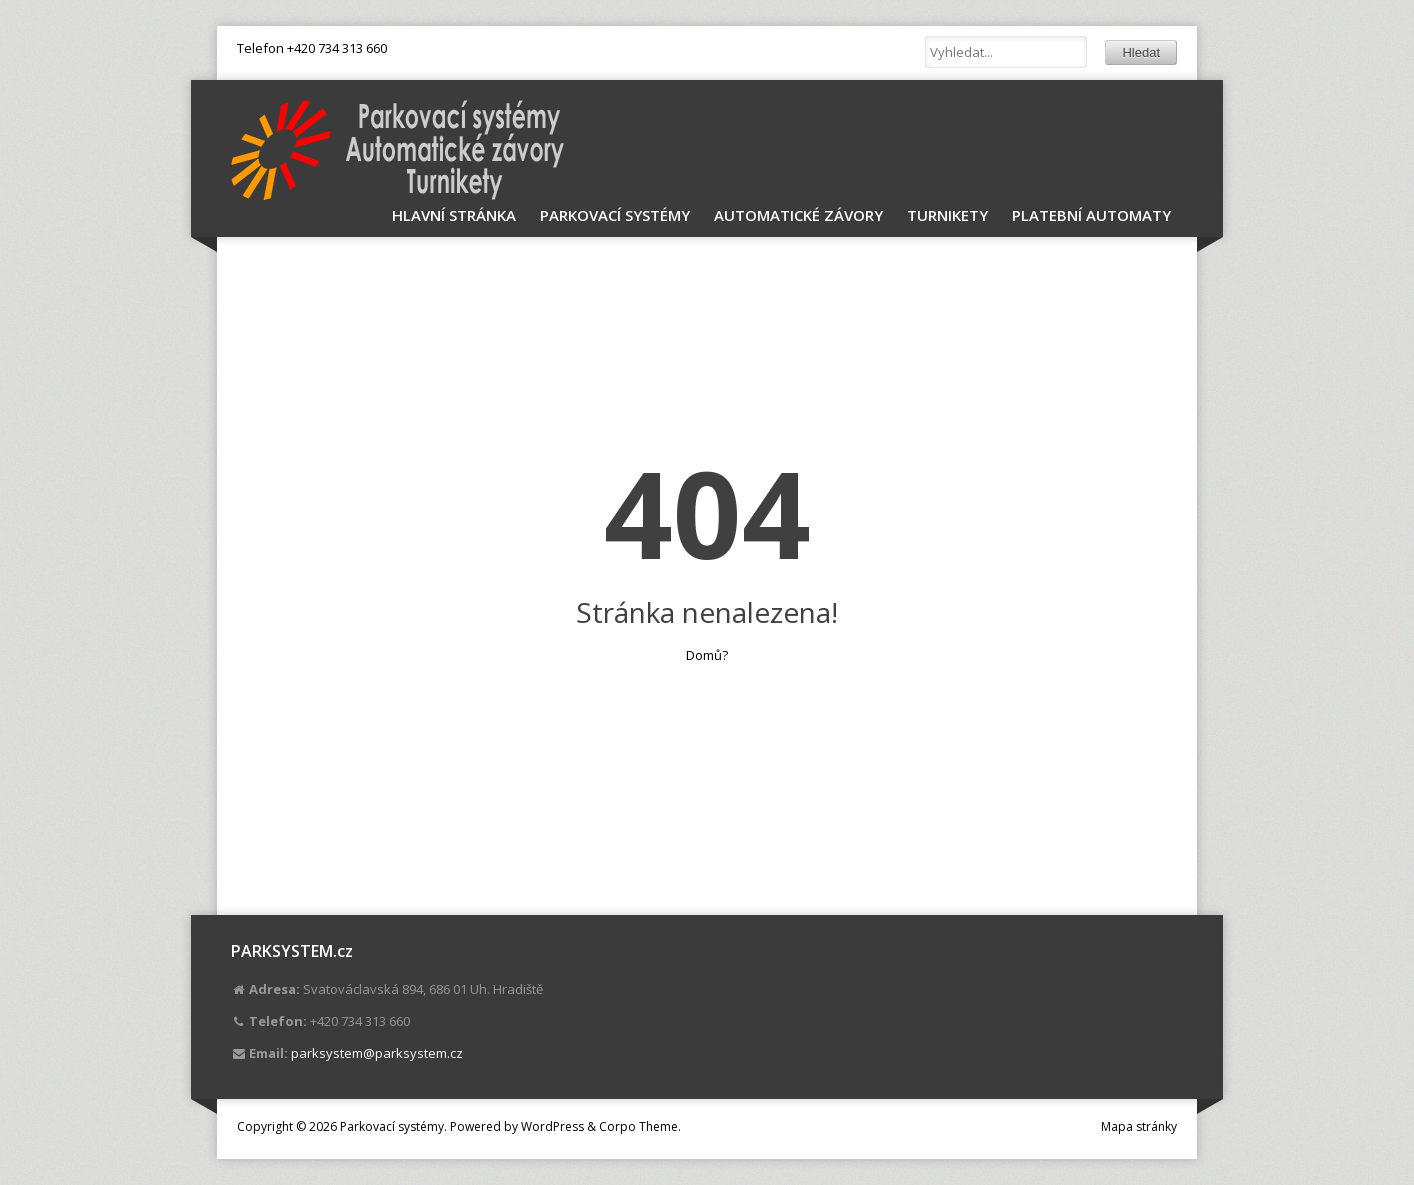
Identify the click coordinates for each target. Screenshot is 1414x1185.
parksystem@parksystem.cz (377, 1053)
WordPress (552, 1126)
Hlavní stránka (454, 215)
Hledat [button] (1141, 52)
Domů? (707, 655)
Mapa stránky (1139, 1126)
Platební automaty (1091, 215)
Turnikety (947, 215)
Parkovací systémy (615, 215)
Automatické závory (798, 215)
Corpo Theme (638, 1126)
